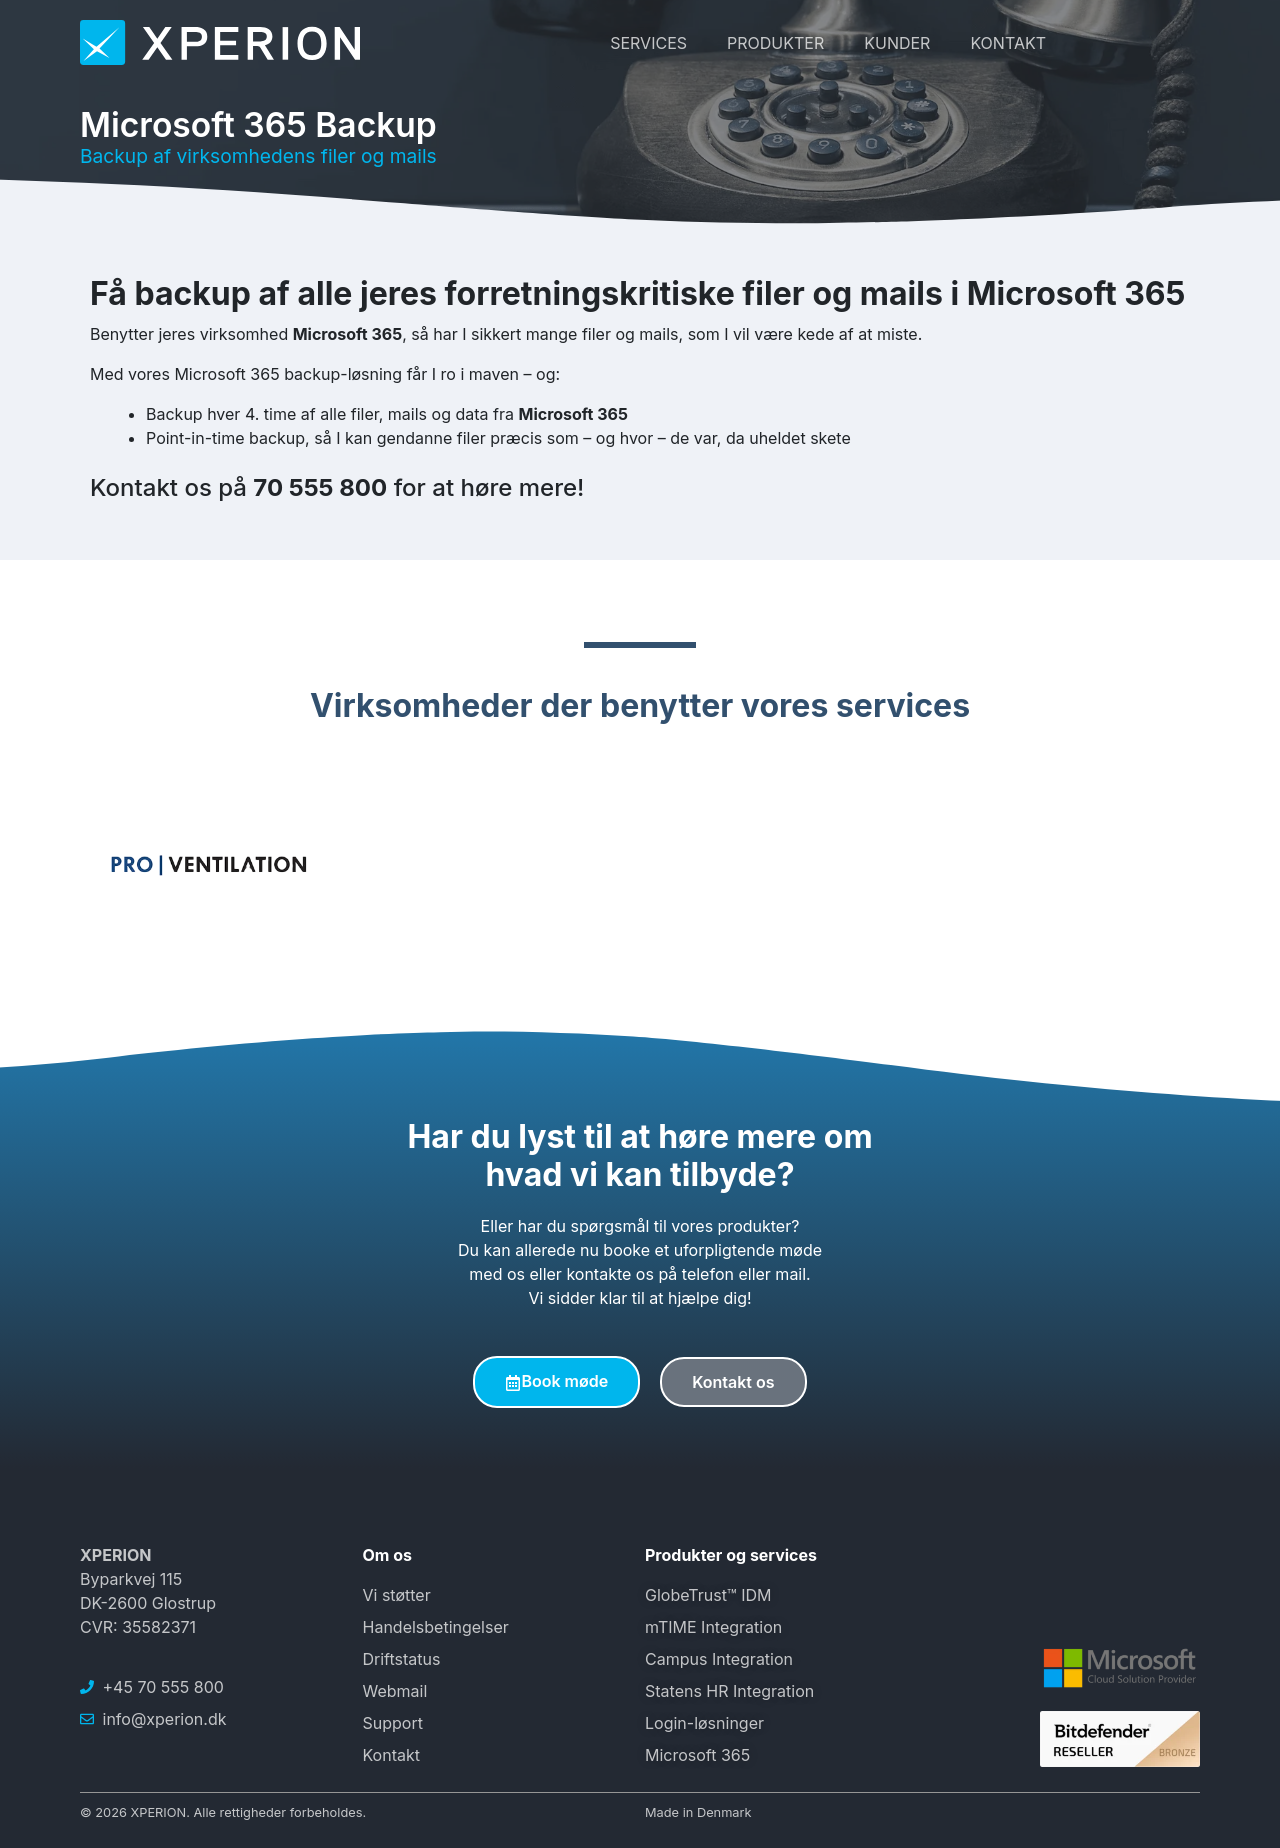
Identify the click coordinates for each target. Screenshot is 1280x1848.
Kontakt (1008, 43)
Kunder (897, 43)
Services (648, 43)
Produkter (775, 43)
